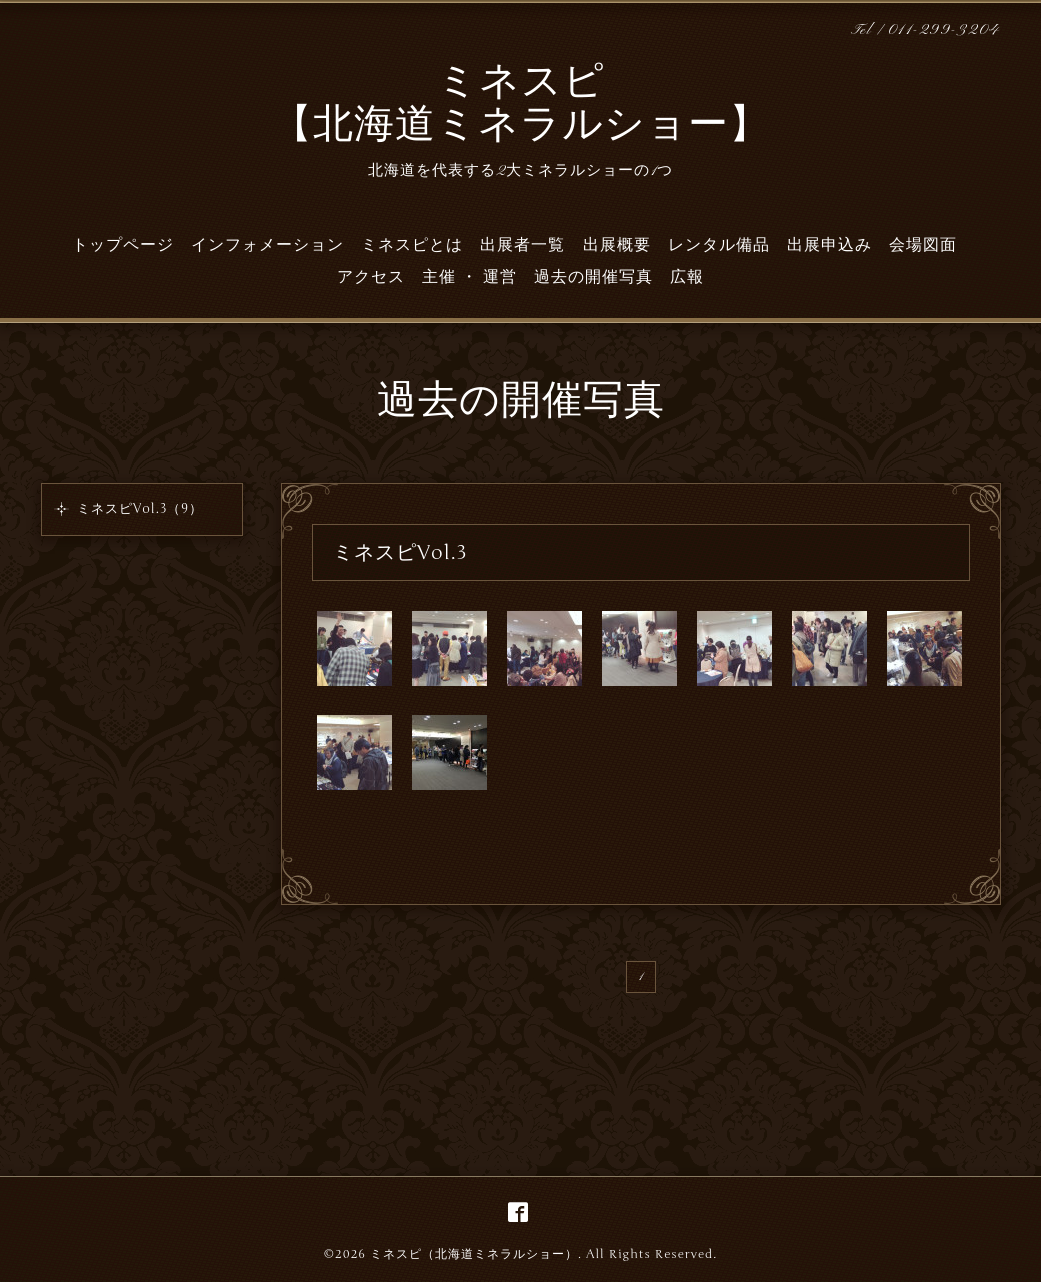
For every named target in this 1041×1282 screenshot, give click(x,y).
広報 (687, 277)
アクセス (371, 277)
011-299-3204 (944, 30)
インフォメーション (267, 245)
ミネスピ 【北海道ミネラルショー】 (521, 105)
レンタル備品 (719, 245)
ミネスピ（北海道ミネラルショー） (474, 1254)
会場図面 (923, 245)
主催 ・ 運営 (469, 277)
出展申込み (829, 245)
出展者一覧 (522, 245)
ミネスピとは (412, 245)
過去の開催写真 (593, 277)
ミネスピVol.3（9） (140, 509)
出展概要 (617, 245)
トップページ (123, 245)
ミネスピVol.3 (400, 552)
